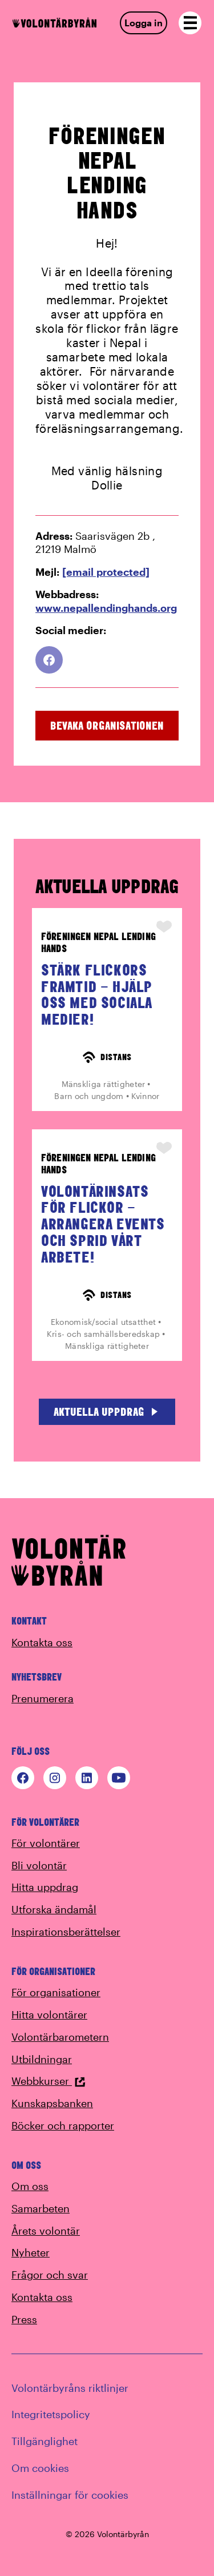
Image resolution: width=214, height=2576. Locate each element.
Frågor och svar (49, 2274)
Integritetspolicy (50, 2414)
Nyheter (30, 2252)
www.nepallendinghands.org (106, 608)
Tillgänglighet (44, 2441)
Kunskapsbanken (52, 2103)
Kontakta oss (41, 1642)
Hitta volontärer (49, 2014)
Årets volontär (45, 2230)
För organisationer (55, 1992)
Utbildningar (41, 2059)
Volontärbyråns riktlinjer (69, 2388)
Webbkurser (48, 2081)
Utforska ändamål (53, 1909)
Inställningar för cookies (69, 2495)
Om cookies (40, 2468)
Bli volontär (39, 1865)
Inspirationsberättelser (65, 1931)
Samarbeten (40, 2208)
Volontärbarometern (60, 2036)
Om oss (30, 2186)
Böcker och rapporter (62, 2125)
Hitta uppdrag (44, 1887)
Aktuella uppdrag (107, 1411)
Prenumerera (42, 1698)
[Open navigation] (190, 22)
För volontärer (45, 1843)
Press (24, 2319)
